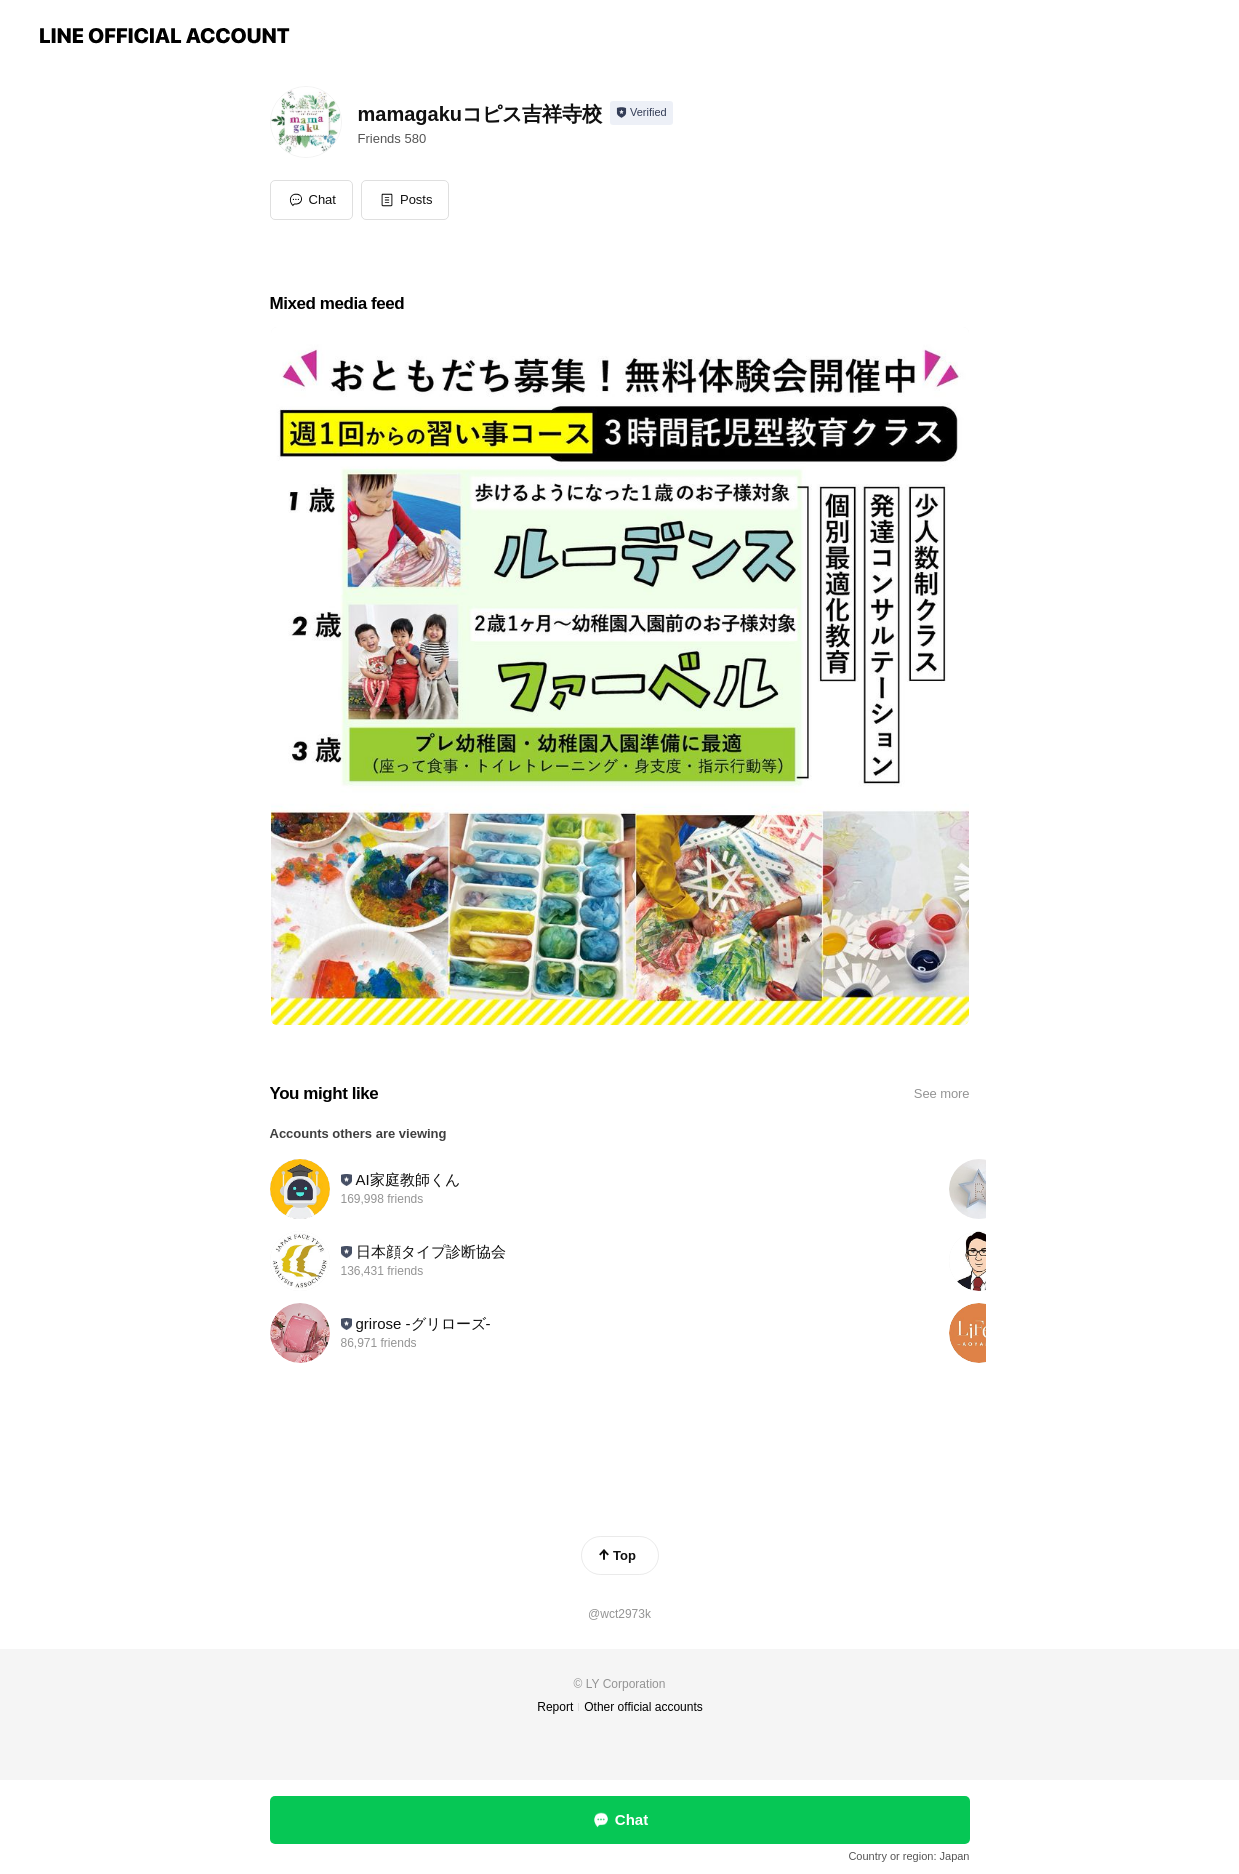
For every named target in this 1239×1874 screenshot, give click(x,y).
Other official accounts (643, 1707)
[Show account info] (641, 113)
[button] (405, 200)
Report (555, 1707)
